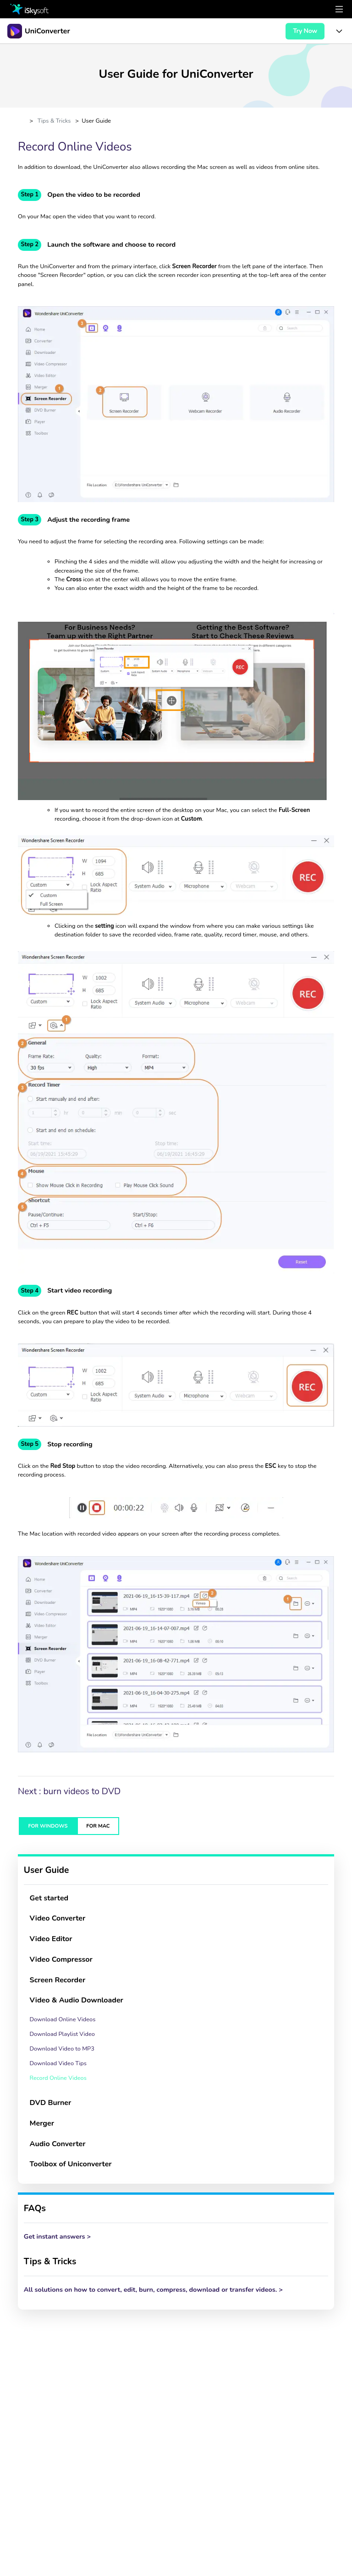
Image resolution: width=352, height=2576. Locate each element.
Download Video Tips (58, 2063)
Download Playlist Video (62, 2034)
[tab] (176, 1898)
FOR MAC (98, 1826)
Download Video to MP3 (62, 2049)
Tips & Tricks (54, 121)
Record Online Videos (58, 2078)
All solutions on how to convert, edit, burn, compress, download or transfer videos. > (153, 2289)
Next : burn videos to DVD (70, 1791)
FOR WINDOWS (47, 1826)
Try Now (305, 31)
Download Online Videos (63, 2019)
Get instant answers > (57, 2236)
